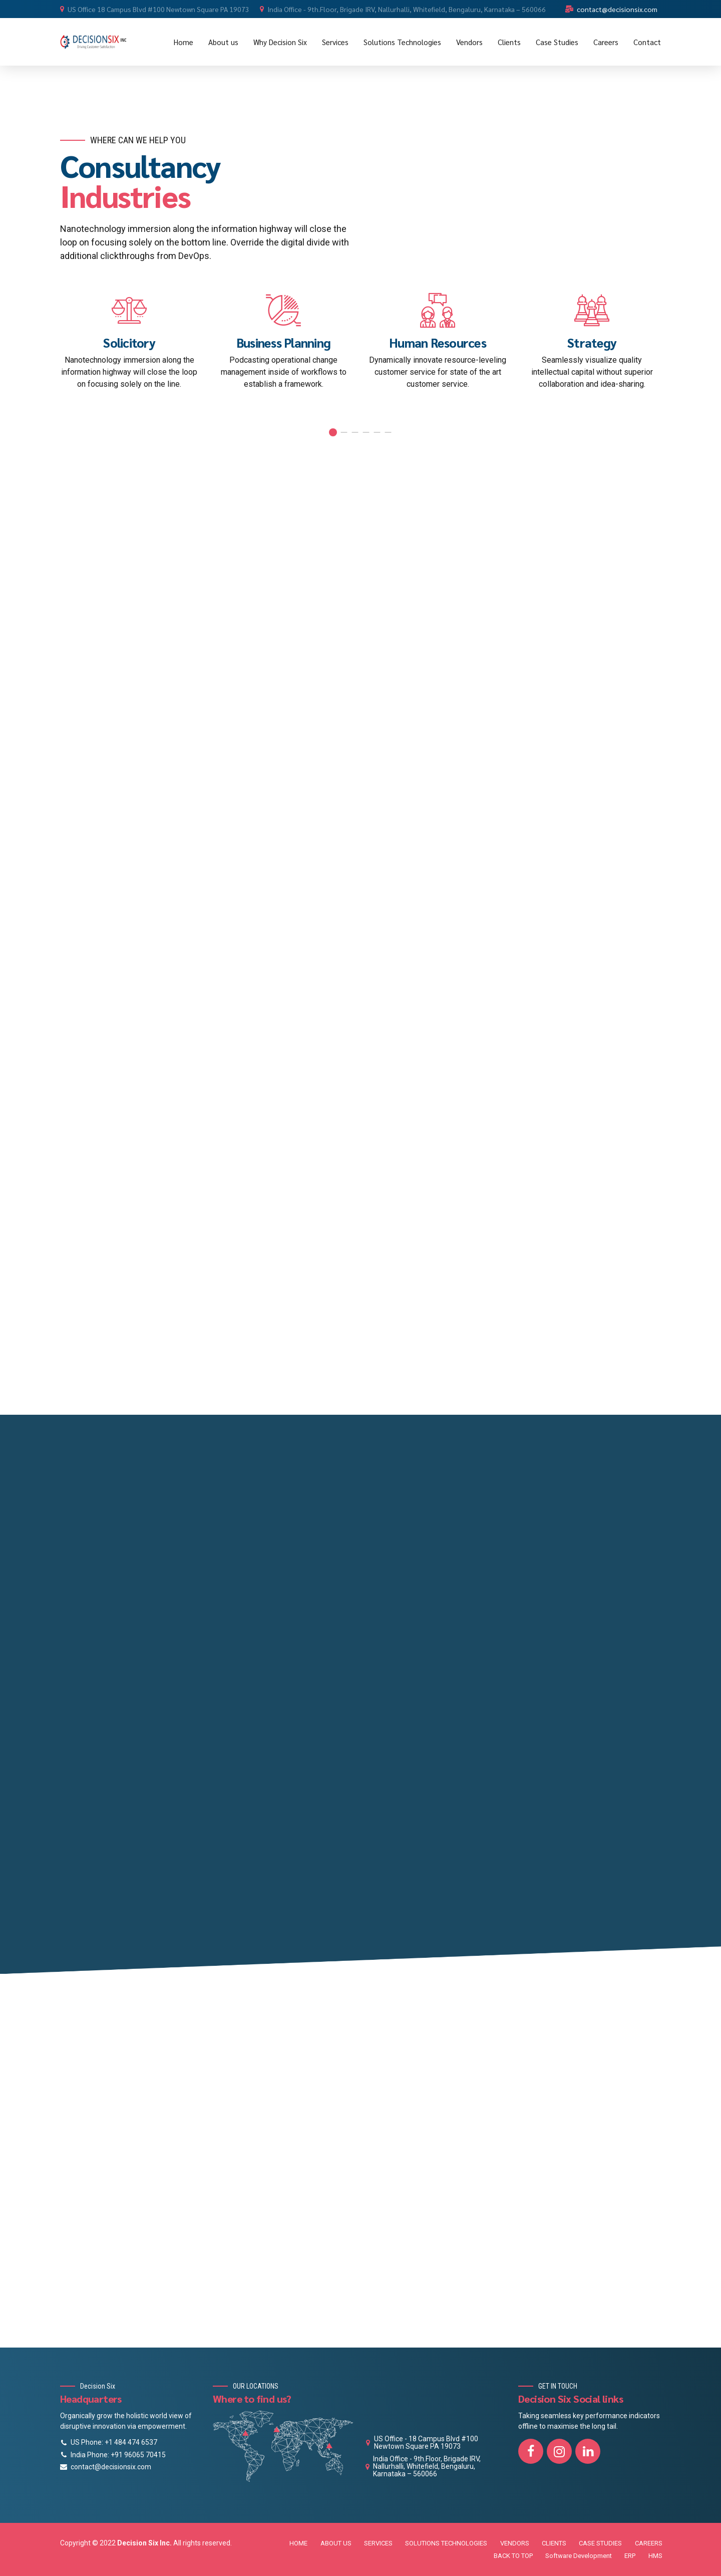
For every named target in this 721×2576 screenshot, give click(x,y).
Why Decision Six (280, 42)
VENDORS (514, 2543)
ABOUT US (335, 2543)
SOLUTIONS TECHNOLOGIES (446, 2543)
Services (335, 42)
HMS (655, 2555)
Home (183, 42)
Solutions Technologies (402, 42)
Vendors (469, 42)
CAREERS (648, 2543)
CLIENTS (554, 2543)
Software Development (578, 2555)
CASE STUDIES (600, 2543)
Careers (605, 42)
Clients (509, 42)
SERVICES (378, 2543)
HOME (298, 2543)
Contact (647, 42)
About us (223, 42)
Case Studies (557, 42)
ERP (629, 2555)
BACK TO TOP (513, 2555)
